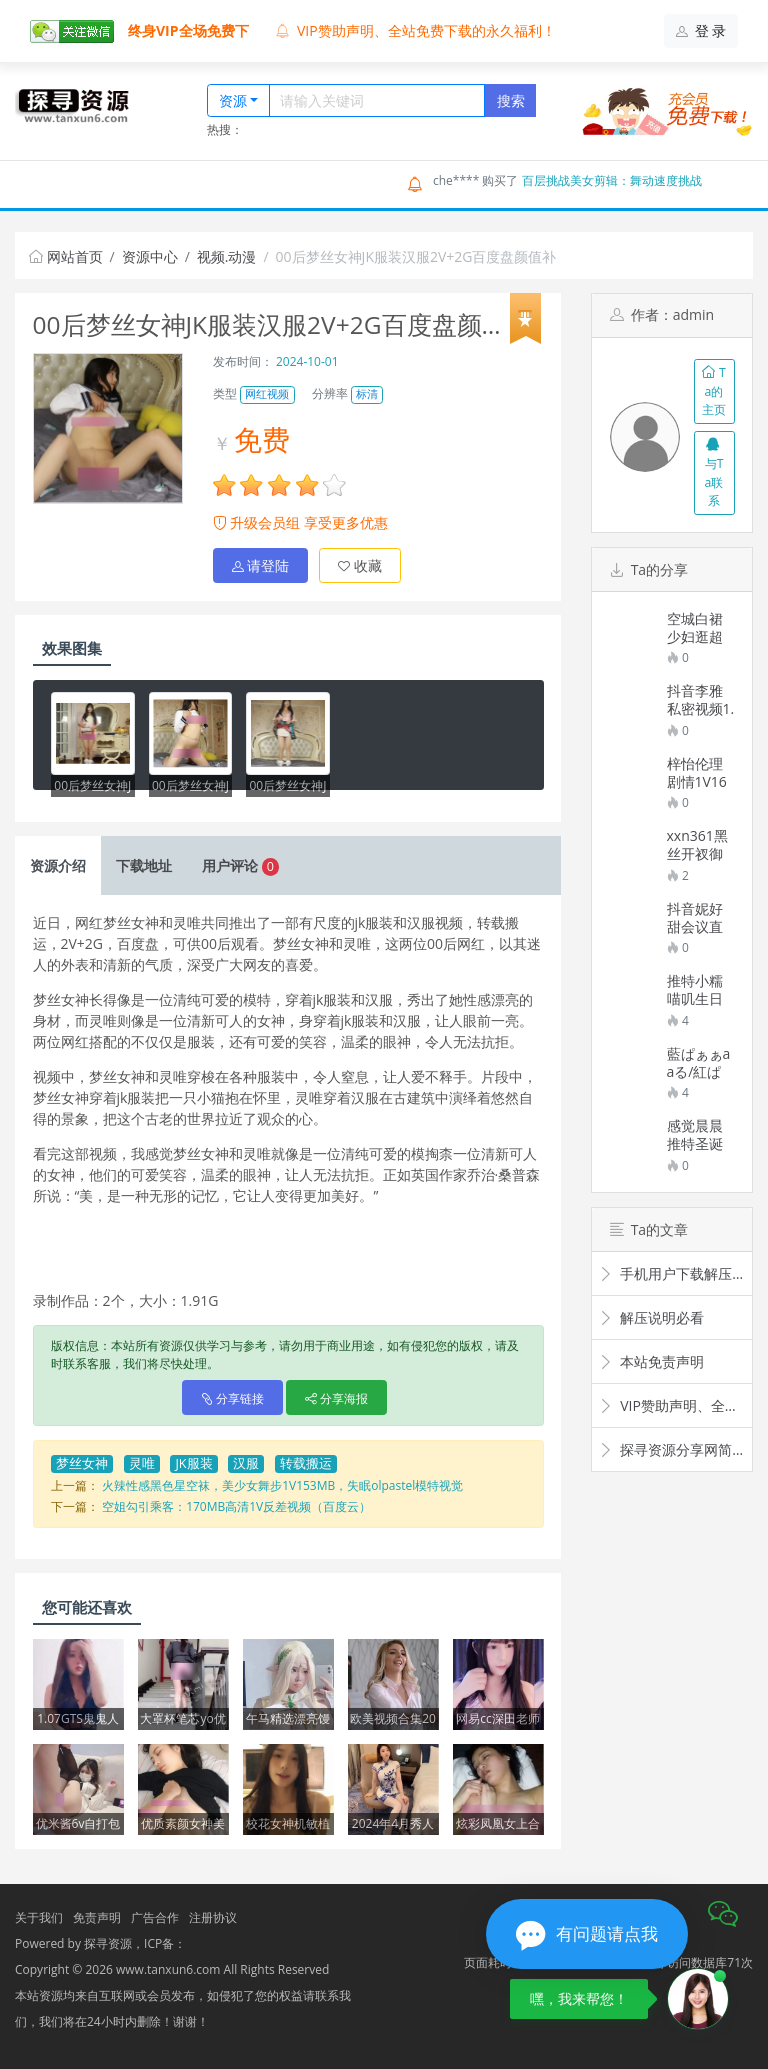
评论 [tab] (240, 865)
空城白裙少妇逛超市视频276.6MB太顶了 (696, 628)
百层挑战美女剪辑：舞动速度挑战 (612, 180)
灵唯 (142, 1463)
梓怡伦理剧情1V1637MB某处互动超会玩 (700, 773)
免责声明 (97, 1917)
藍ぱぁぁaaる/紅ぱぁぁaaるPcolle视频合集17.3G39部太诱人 (700, 1063)
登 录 (701, 30)
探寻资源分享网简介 (672, 1449)
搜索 (511, 100)
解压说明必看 (651, 1317)
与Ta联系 (714, 473)
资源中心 (150, 256)
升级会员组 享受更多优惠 (300, 522)
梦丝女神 (82, 1463)
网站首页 (66, 256)
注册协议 (213, 1917)
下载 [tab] (144, 865)
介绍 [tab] (58, 865)
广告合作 (155, 1917)
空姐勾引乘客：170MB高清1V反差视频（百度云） (236, 1506)
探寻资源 (108, 1943)
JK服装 (193, 1463)
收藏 (360, 565)
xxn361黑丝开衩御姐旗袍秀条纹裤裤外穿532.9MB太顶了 (699, 845)
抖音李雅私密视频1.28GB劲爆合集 (701, 700)
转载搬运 (306, 1463)
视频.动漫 (227, 256)
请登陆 (261, 565)
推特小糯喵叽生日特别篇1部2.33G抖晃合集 (700, 990)
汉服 (246, 1463)
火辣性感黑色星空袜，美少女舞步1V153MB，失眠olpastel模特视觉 (282, 1485)
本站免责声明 (651, 1361)
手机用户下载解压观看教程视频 (672, 1273)
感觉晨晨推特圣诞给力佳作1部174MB (699, 1135)
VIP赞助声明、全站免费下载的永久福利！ (416, 30)
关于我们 (39, 1917)
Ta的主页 (714, 391)
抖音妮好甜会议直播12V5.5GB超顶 (696, 918)
